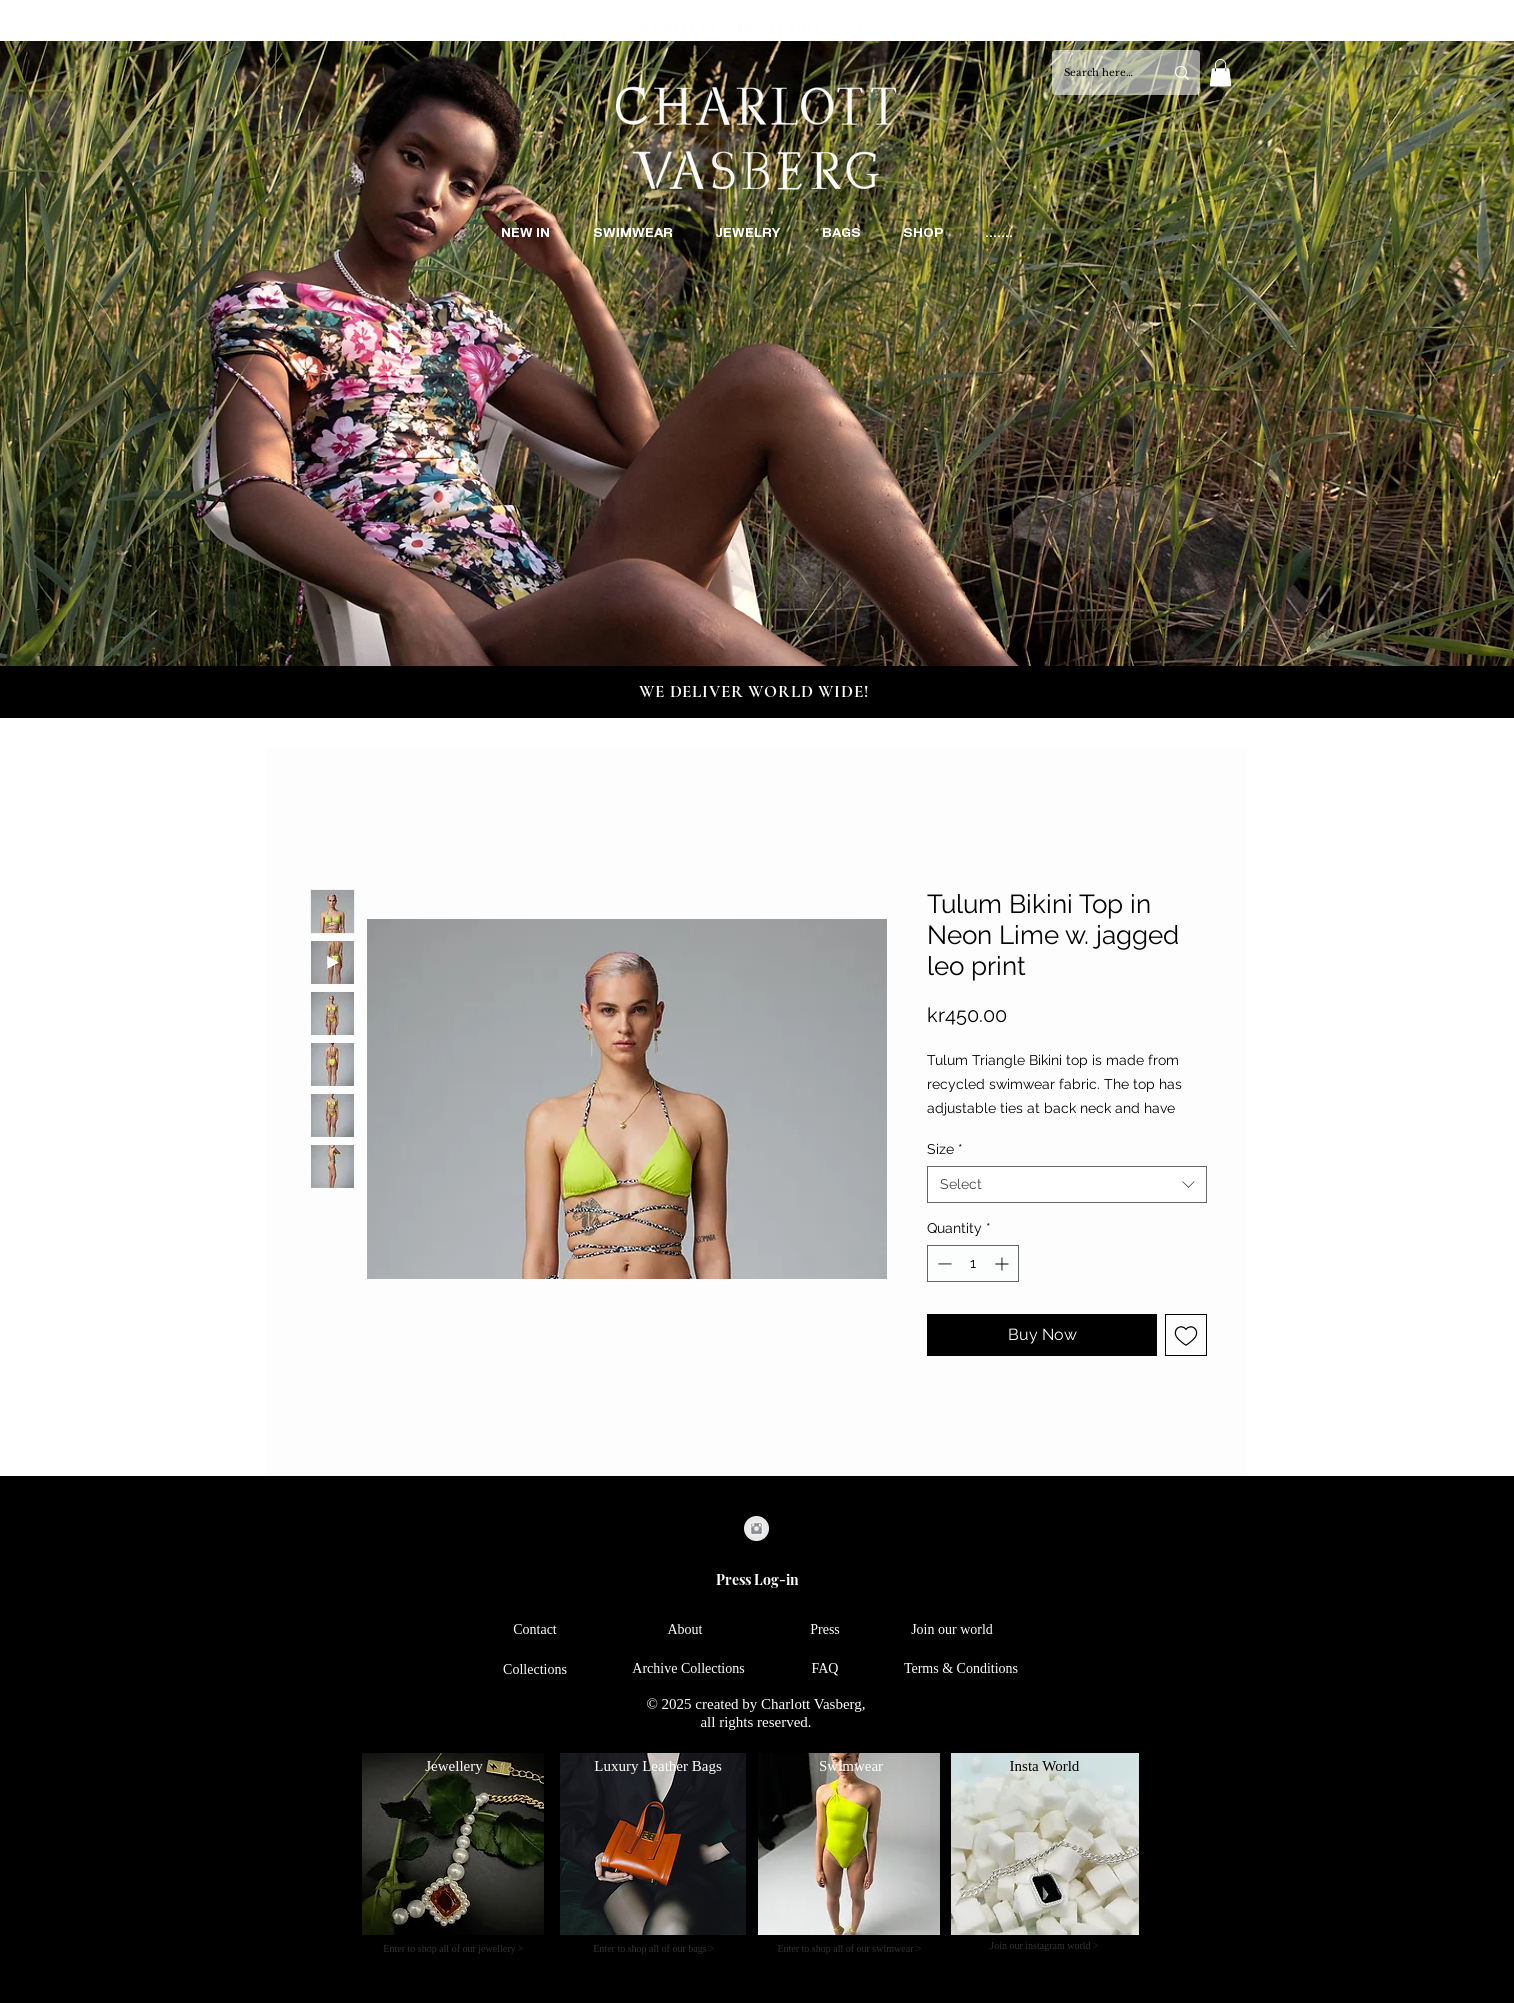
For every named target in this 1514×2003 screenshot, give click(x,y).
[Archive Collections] (688, 1669)
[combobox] (1067, 1184)
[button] (1220, 72)
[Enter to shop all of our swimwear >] (849, 1949)
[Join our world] (952, 1630)
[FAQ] (825, 1669)
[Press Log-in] (757, 1580)
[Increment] (1003, 1263)
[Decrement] (942, 1263)
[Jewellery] (454, 1766)
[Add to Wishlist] (1186, 1335)
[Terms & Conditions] (961, 1669)
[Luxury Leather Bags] (658, 1766)
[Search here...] (1098, 72)
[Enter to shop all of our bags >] (654, 1949)
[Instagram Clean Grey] (756, 1528)
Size (945, 1149)
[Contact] (535, 1630)
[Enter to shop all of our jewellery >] (453, 1949)
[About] (685, 1630)
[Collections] (535, 1670)
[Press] (825, 1630)
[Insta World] (1044, 1766)
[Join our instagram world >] (1044, 1946)
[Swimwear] (851, 1766)
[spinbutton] (973, 1263)
